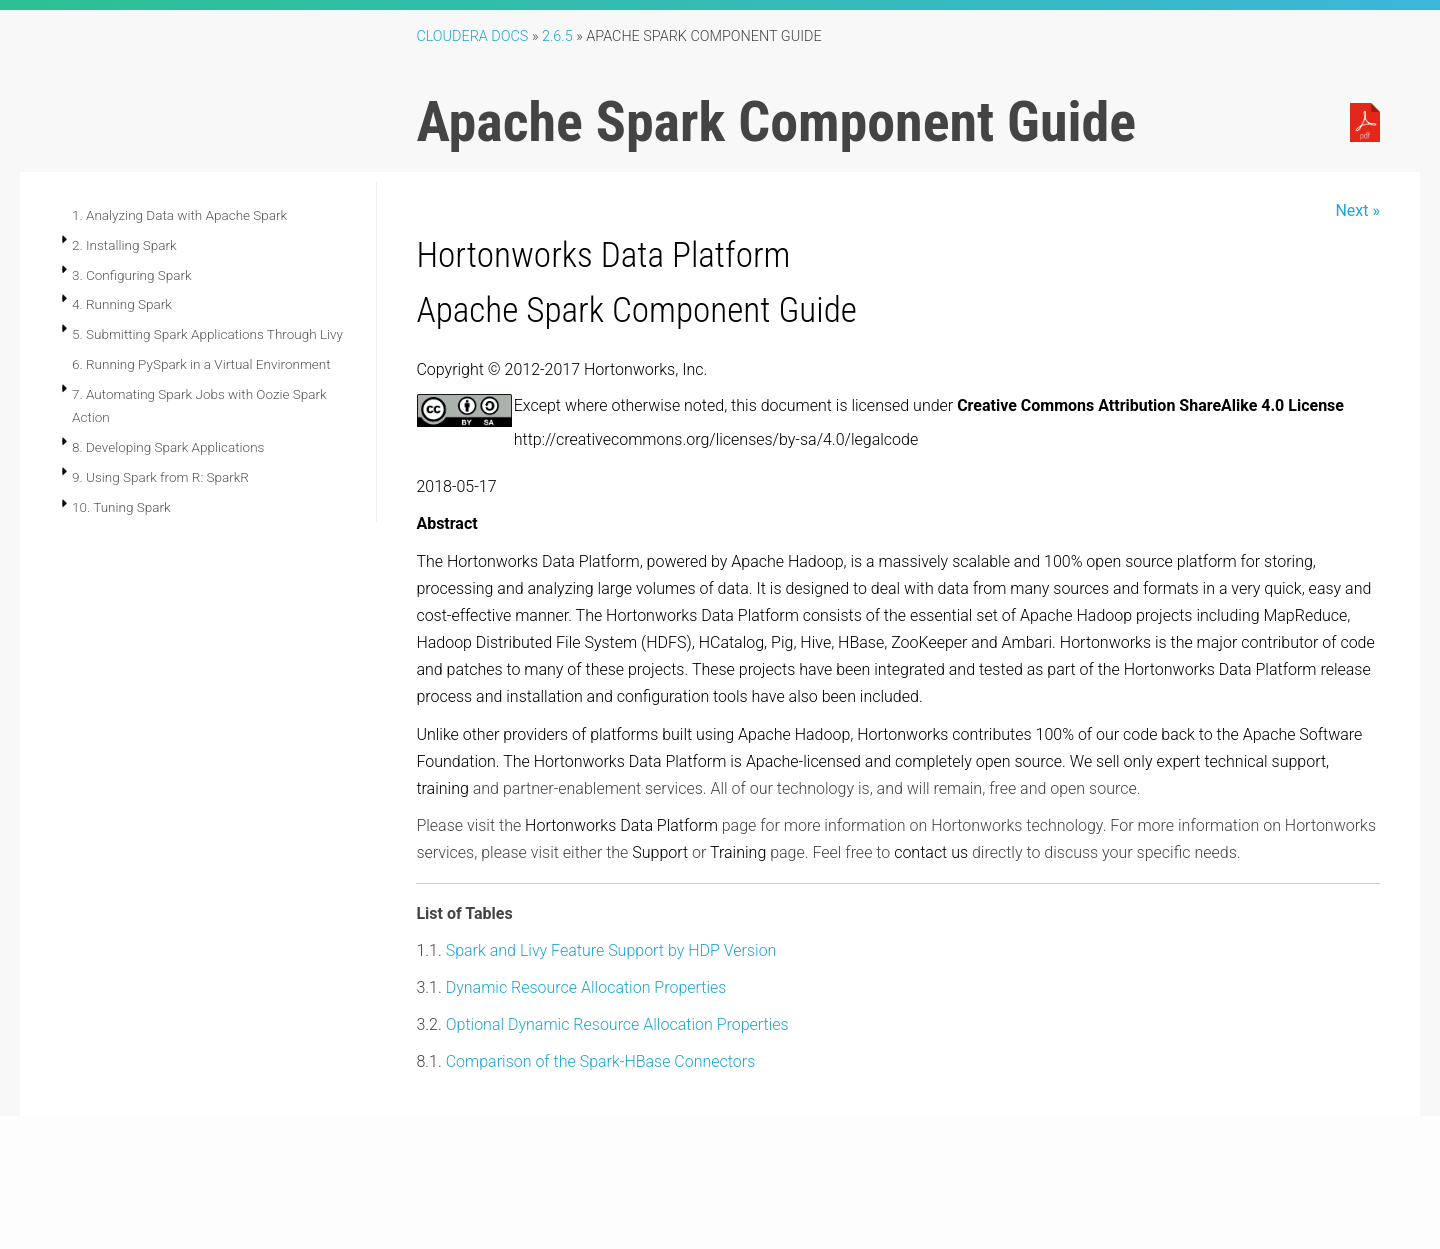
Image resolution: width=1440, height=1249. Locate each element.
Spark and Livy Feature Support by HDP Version (611, 950)
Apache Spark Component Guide (636, 310)
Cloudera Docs (472, 36)
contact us (931, 852)
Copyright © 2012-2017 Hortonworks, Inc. (561, 369)
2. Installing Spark (124, 245)
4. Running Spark (122, 304)
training (442, 788)
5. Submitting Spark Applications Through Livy (207, 334)
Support (660, 852)
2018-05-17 (456, 486)
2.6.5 (557, 36)
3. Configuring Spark (132, 275)
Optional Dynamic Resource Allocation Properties (617, 1024)
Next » (1357, 210)
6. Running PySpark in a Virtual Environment (201, 364)
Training (738, 852)
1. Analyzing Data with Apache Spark (179, 215)
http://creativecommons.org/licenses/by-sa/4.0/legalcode (716, 439)
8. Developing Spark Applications (168, 447)
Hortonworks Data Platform (603, 255)
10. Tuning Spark (121, 507)
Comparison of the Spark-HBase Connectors (601, 1061)
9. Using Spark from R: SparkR (160, 477)
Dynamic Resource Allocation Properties (586, 987)
